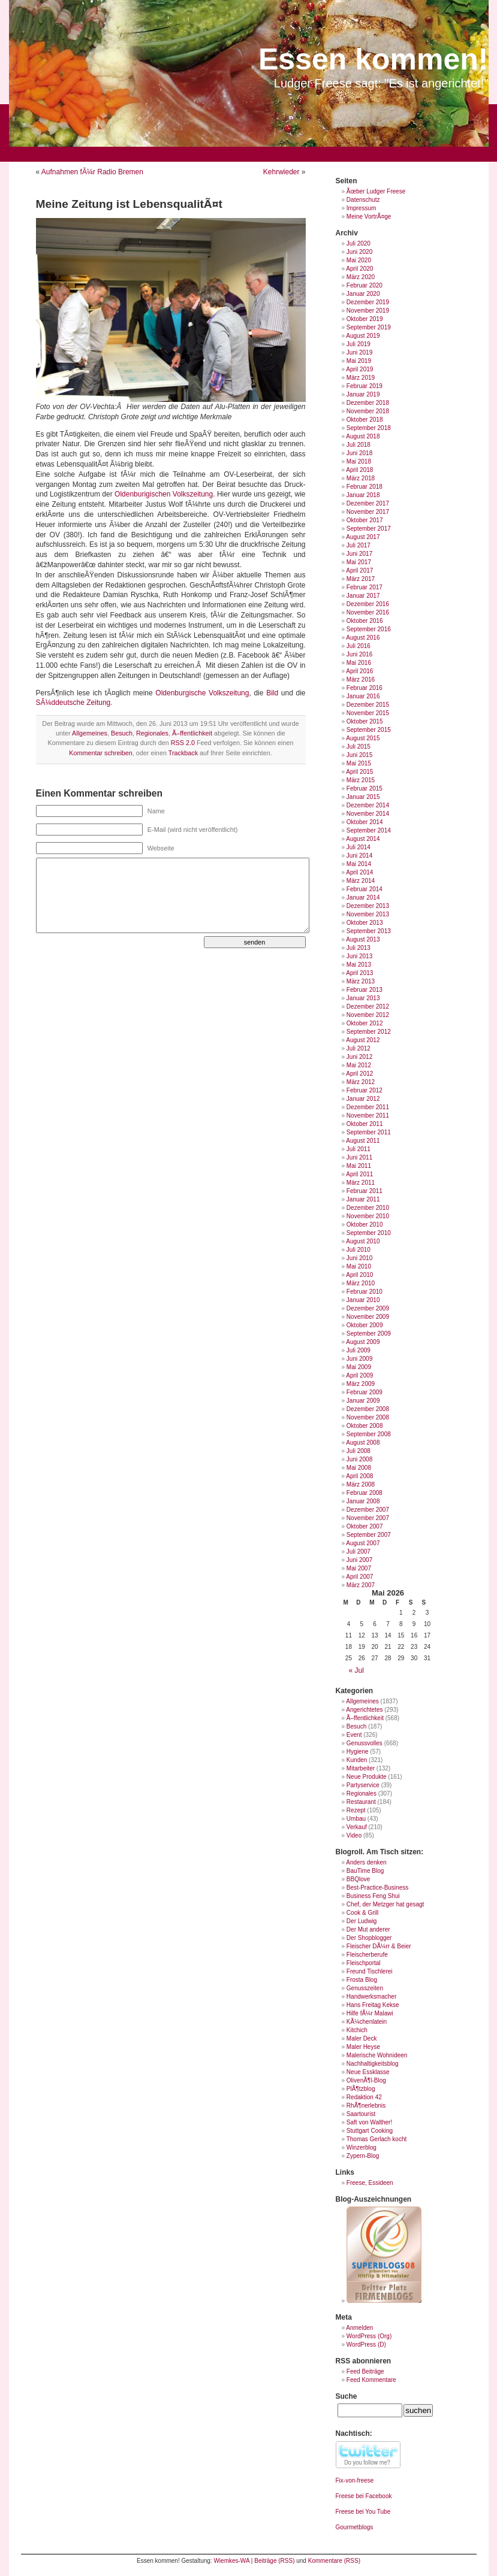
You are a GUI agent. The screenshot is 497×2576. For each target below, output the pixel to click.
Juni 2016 (359, 654)
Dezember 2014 (368, 805)
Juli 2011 (359, 1149)
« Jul (356, 1670)
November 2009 (368, 1316)
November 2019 (368, 310)
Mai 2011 (359, 1166)
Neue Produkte (367, 1776)
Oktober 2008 (365, 1425)
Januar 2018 (363, 495)
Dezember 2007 (368, 1509)
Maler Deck (362, 2038)
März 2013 (361, 981)
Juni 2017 (359, 553)
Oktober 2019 (365, 319)
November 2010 (368, 1216)
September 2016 (369, 629)
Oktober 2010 (365, 1224)
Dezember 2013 (368, 906)
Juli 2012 (359, 1048)
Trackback (183, 752)
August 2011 (362, 1140)
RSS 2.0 (183, 742)
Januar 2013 (363, 998)
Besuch (121, 733)
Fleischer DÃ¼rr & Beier (379, 1946)
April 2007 (359, 1576)
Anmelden (359, 2327)
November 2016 (368, 612)
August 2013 (362, 939)
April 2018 (359, 470)
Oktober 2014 (365, 822)
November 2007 (368, 1518)
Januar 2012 (363, 1098)
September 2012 (369, 1031)
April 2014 (359, 872)
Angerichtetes (364, 1709)
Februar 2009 (364, 1392)
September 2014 (369, 830)
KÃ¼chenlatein (367, 2021)
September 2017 (369, 528)
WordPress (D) (366, 2344)
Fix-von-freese (355, 2480)
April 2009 (359, 1375)
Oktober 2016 (365, 620)
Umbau (356, 1818)
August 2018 (362, 436)
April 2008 (359, 1476)
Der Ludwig (362, 1921)
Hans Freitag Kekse (373, 2005)
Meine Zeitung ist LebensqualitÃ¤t (129, 204)
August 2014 (362, 839)
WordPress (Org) (369, 2336)
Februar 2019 (364, 386)
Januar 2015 (363, 797)
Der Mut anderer (368, 1929)
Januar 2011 (363, 1199)
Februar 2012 (364, 1090)
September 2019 (369, 327)
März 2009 (361, 1384)
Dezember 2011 (368, 1107)
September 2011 (369, 1132)
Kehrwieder (281, 172)
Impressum (361, 208)
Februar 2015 (364, 788)
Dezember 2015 (368, 704)
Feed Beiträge (365, 2371)
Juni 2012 (359, 1057)
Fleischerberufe (367, 1954)
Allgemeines (89, 733)
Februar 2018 (364, 486)
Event (354, 1735)
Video (354, 1835)
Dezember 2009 (368, 1308)
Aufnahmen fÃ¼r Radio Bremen (92, 172)
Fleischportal (364, 1963)
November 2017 (368, 511)
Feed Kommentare (371, 2380)
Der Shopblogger (369, 1938)
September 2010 (369, 1233)
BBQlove (358, 1879)
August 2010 (362, 1241)
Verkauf (357, 1827)
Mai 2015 (359, 763)
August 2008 (362, 1442)
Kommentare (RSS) (334, 2560)
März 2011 (361, 1182)
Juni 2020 (359, 252)
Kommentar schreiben (100, 752)
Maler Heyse (363, 2047)
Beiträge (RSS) (274, 2560)
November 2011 (368, 1115)
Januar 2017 (363, 595)
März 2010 (361, 1283)
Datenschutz (363, 199)
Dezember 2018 (368, 402)
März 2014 (361, 880)
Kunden (357, 1760)
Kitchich (357, 2030)
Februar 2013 (364, 989)
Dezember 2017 (368, 503)
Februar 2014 (364, 889)
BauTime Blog (365, 1870)
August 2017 (362, 537)
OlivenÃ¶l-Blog (366, 2080)
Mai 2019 (359, 361)
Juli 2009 (359, 1350)
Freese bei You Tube (363, 2511)
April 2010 (359, 1275)
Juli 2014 (359, 847)
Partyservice (363, 1785)
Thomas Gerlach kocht (377, 2139)
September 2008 (369, 1434)
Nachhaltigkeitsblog (373, 2063)
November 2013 (368, 914)
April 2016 (359, 671)
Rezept (356, 1810)
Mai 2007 (359, 1568)
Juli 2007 (359, 1551)
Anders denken (366, 1862)
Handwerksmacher (371, 1996)
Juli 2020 (359, 243)
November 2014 (368, 813)
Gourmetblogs (354, 2527)
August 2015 (362, 738)
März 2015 (361, 780)
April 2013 (359, 973)
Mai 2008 (359, 1467)
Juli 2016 (359, 646)
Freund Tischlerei (370, 1971)
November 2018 (368, 411)
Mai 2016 (359, 662)
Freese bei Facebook (364, 2496)
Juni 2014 (359, 855)
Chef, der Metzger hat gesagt (385, 1904)
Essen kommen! (373, 59)
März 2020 (361, 277)
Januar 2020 (363, 293)
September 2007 (369, 1534)
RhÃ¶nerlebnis (366, 2105)
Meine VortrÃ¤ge (369, 216)
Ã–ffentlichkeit (192, 733)
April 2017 (359, 570)
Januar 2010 (363, 1300)
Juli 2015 (359, 746)
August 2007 (362, 1543)
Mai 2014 (359, 864)
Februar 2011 (364, 1191)
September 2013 (369, 931)
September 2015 (369, 730)
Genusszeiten (365, 1988)
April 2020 (359, 268)
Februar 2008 (364, 1493)
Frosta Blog (362, 1979)
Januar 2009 (363, 1400)
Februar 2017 (364, 587)
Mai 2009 (359, 1367)
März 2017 (361, 579)
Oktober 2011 (365, 1124)
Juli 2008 (359, 1451)
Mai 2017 (359, 562)
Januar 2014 (363, 897)
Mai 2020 (359, 260)
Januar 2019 (363, 394)
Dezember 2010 (368, 1207)
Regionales (152, 733)
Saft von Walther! (369, 2122)
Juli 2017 (359, 545)
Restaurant (361, 1802)
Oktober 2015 (365, 721)
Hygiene (358, 1751)
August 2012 (362, 1040)
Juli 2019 (359, 344)
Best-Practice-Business (377, 1887)
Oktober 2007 (365, 1526)
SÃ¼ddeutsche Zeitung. (74, 702)
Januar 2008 (363, 1501)
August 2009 (362, 1342)
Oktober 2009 (365, 1325)
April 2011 (359, 1174)
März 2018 (361, 478)
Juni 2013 (359, 956)
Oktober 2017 (365, 520)
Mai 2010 (359, 1266)
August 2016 (362, 637)
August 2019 (362, 335)
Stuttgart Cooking (370, 2130)
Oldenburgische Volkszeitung (201, 693)
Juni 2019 (359, 352)
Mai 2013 (359, 964)
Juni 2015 (359, 755)
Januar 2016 (363, 696)
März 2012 (361, 1082)
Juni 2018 (359, 453)
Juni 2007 (359, 1560)
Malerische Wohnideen (377, 2055)
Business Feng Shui (373, 1896)
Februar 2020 (364, 285)
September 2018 (369, 428)
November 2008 (368, 1417)
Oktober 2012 (365, 1023)
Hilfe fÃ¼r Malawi (370, 2013)
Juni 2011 (359, 1157)
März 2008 (361, 1484)
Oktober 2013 (365, 922)
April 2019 (359, 369)
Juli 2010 (359, 1249)
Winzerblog (361, 2147)
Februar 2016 (364, 688)
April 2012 (359, 1073)
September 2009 (369, 1333)
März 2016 (361, 679)
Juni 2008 (359, 1459)
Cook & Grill (362, 1912)
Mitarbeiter (361, 1768)
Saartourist (361, 2114)
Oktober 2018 (365, 419)
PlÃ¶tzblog (361, 2088)
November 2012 (368, 1015)
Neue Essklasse (368, 2072)
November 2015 (368, 713)
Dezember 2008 (368, 1409)
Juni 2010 (359, 1258)
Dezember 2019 (368, 302)
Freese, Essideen (370, 2183)
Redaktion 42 (364, 2097)
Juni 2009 (359, 1358)
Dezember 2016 (368, 604)
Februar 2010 (364, 1291)
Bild (273, 693)
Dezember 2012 (368, 1006)
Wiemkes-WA (231, 2560)
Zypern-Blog (363, 2156)
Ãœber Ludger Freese (376, 191)
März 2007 (361, 1585)
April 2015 (359, 771)
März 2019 (361, 377)
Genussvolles (364, 1743)
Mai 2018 (359, 461)
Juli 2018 (359, 444)
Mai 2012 (359, 1065)
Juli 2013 (359, 948)
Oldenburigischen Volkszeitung (164, 494)
